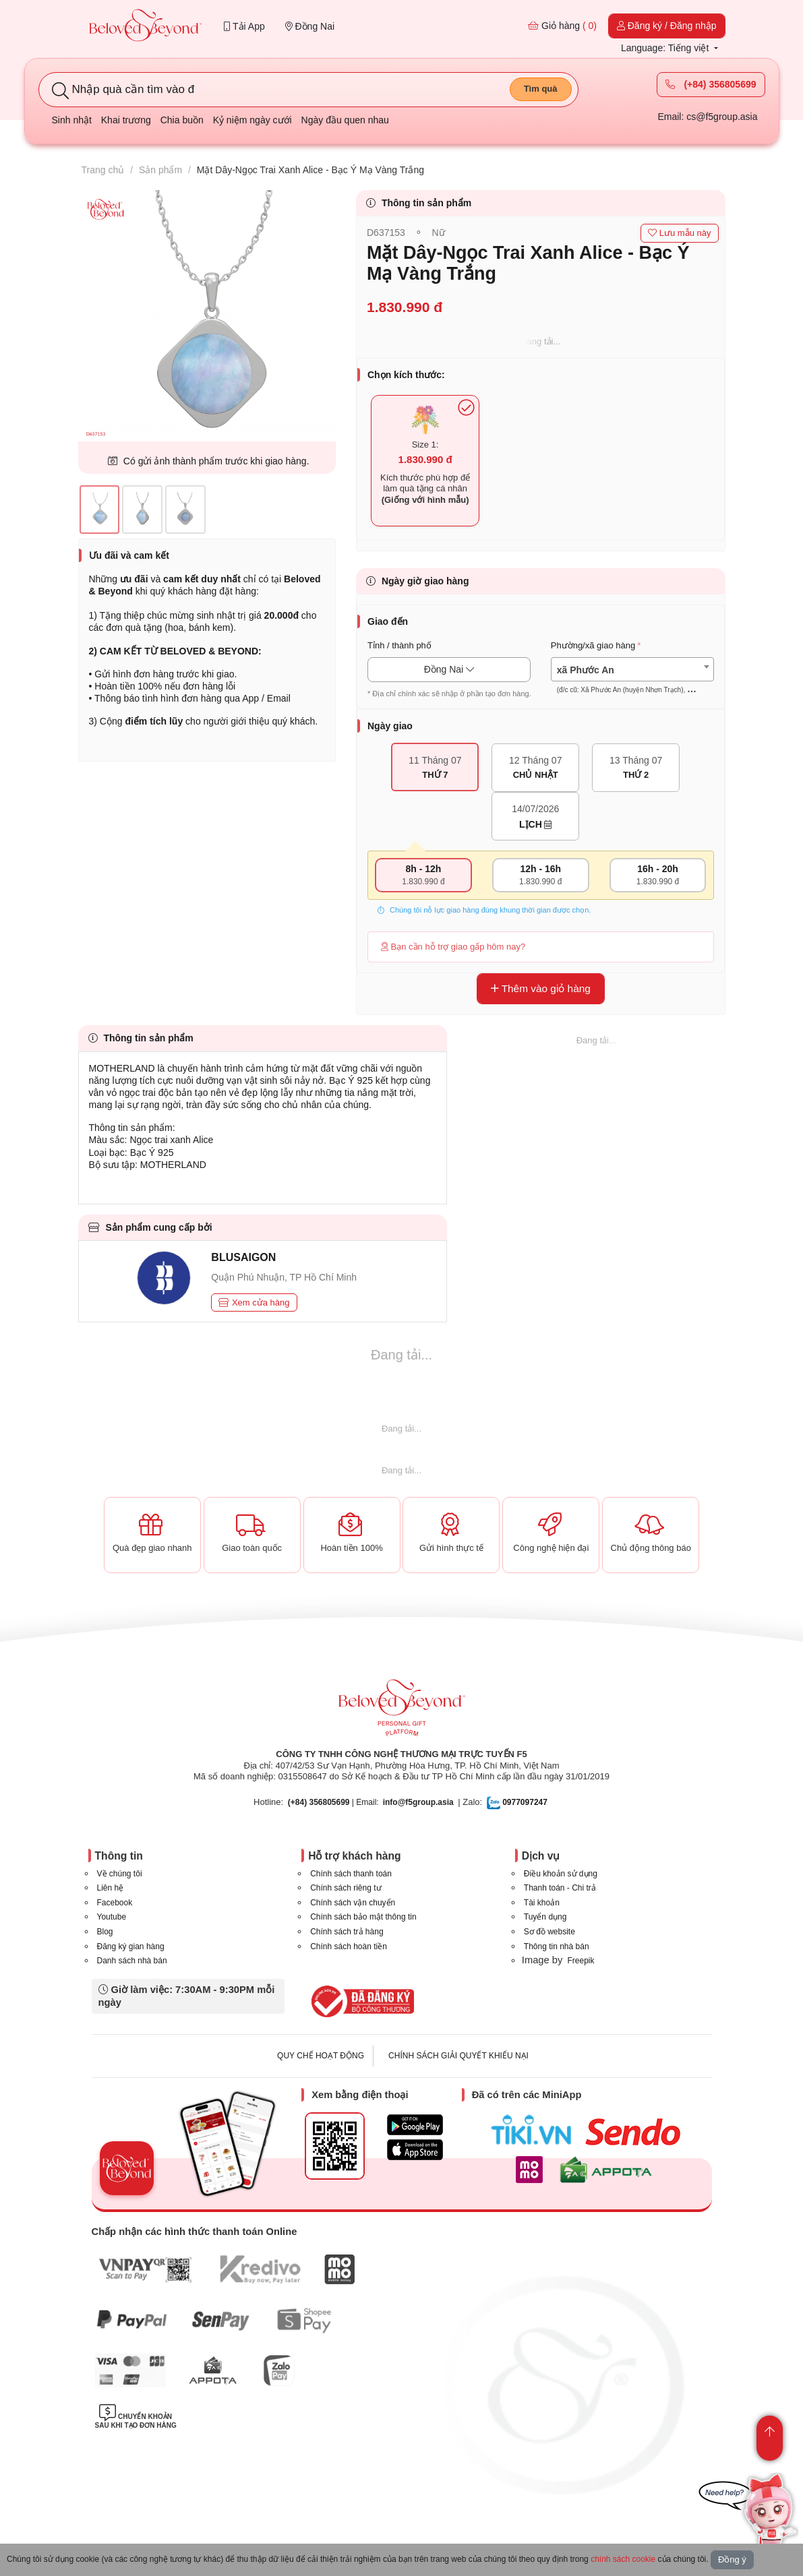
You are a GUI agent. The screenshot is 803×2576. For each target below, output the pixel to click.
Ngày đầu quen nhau (345, 120)
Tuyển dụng (545, 1917)
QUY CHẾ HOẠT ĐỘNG (320, 2055)
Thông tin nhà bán (556, 1946)
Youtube (112, 1917)
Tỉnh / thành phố (399, 645)
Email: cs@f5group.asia (707, 116)
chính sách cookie (623, 2559)
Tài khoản (542, 1902)
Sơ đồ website (549, 1931)
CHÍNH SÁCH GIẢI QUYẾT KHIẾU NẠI (458, 2055)
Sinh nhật (72, 120)
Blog (105, 1931)
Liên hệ (110, 1888)
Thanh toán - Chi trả (560, 1888)
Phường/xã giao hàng (593, 645)
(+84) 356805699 (710, 84)
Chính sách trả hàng (346, 1931)
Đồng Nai (309, 26)
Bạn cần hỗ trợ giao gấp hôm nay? (453, 947)
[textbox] (632, 680)
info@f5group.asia (418, 1802)
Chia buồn (182, 120)
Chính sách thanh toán (351, 1873)
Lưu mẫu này (679, 233)
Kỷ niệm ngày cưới (252, 120)
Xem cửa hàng (253, 1302)
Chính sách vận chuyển (352, 1902)
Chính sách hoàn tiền (348, 1946)
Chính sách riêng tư (345, 1888)
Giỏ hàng (562, 25)
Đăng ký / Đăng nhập (667, 25)
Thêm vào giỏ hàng (541, 988)
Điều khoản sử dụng (560, 1873)
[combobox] (632, 669)
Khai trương (126, 120)
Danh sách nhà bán (132, 1960)
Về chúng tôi (119, 1873)
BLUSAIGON (243, 1257)
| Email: (333, 1802)
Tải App (244, 26)
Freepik (580, 1960)
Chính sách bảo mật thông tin (363, 1917)
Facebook (115, 1902)
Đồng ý (732, 2559)
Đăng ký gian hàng (131, 1946)
